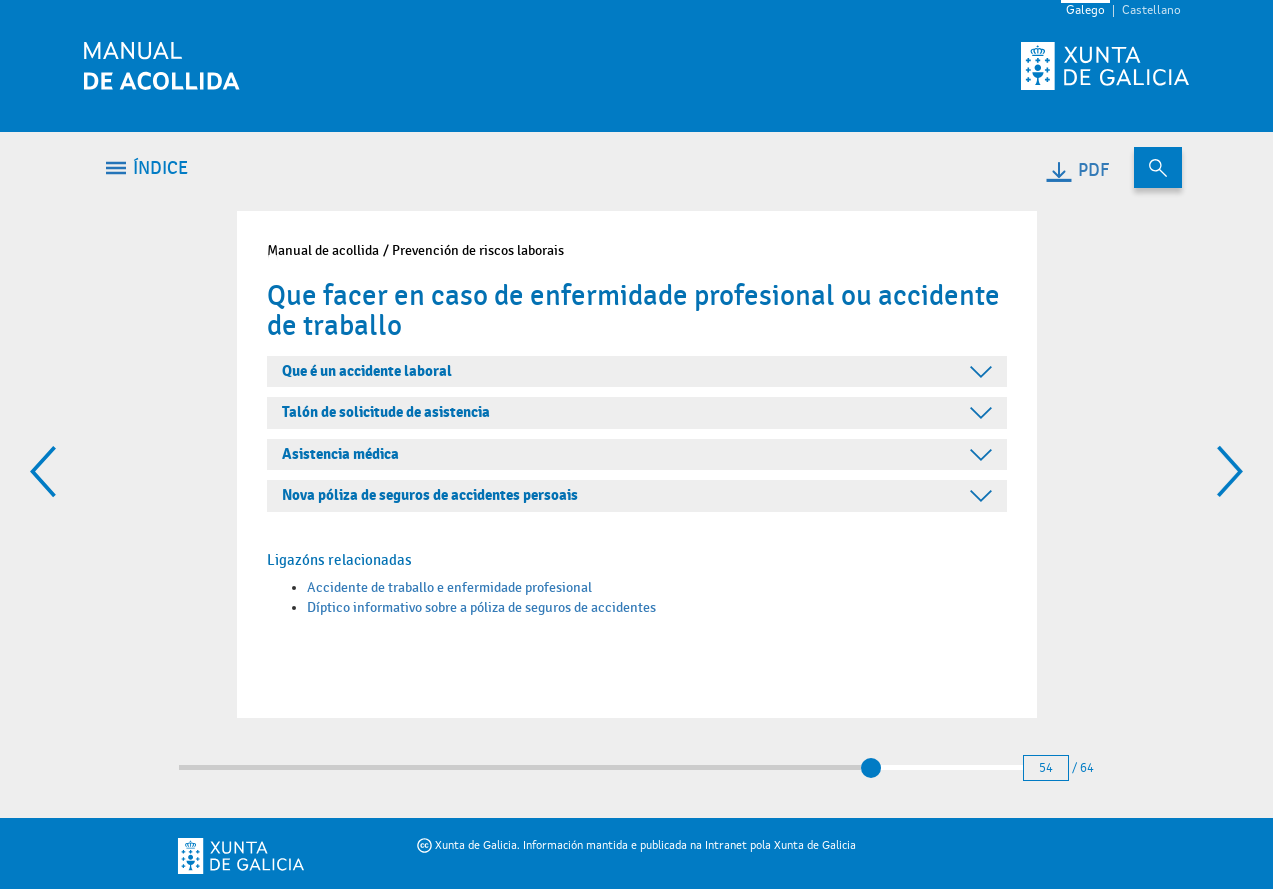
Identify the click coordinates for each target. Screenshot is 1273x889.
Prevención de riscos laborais (478, 250)
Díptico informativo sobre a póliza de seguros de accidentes (481, 607)
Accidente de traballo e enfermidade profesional (449, 587)
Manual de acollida (323, 250)
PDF (1076, 170)
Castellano (1151, 11)
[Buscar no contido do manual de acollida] (1158, 167)
